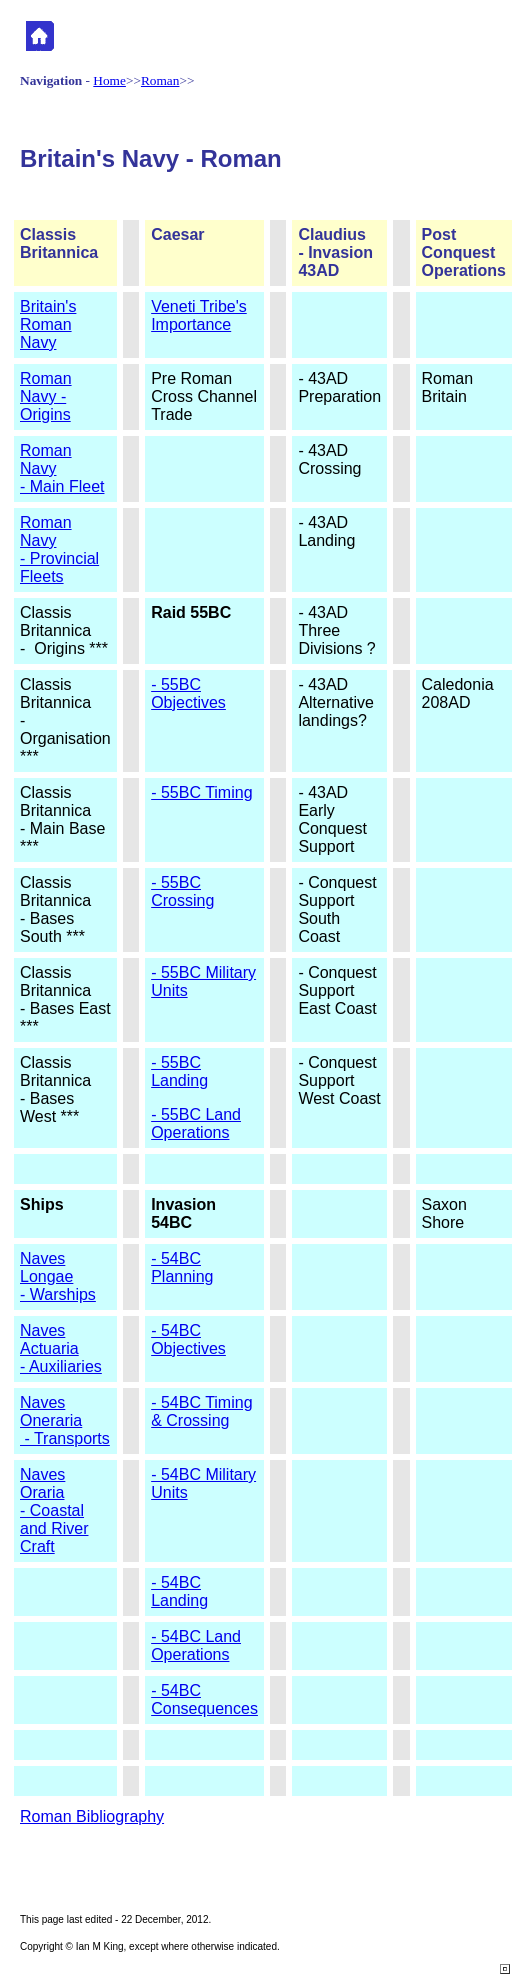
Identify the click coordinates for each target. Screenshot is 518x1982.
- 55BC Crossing (182, 891)
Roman (160, 80)
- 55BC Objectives (188, 693)
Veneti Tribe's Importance (199, 315)
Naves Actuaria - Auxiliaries (61, 1348)
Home (109, 80)
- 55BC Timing (201, 792)
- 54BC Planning (182, 1267)
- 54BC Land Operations (196, 1645)
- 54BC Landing (179, 1591)
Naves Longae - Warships (58, 1276)
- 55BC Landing (179, 1071)
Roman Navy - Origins (46, 396)
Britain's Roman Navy (48, 324)
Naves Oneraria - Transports (65, 1420)
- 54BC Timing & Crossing (201, 1411)
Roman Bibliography (92, 1816)
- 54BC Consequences (204, 1699)
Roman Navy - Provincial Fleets (59, 549)
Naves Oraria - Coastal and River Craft (54, 1510)
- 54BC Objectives (188, 1339)
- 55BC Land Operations (196, 1123)
